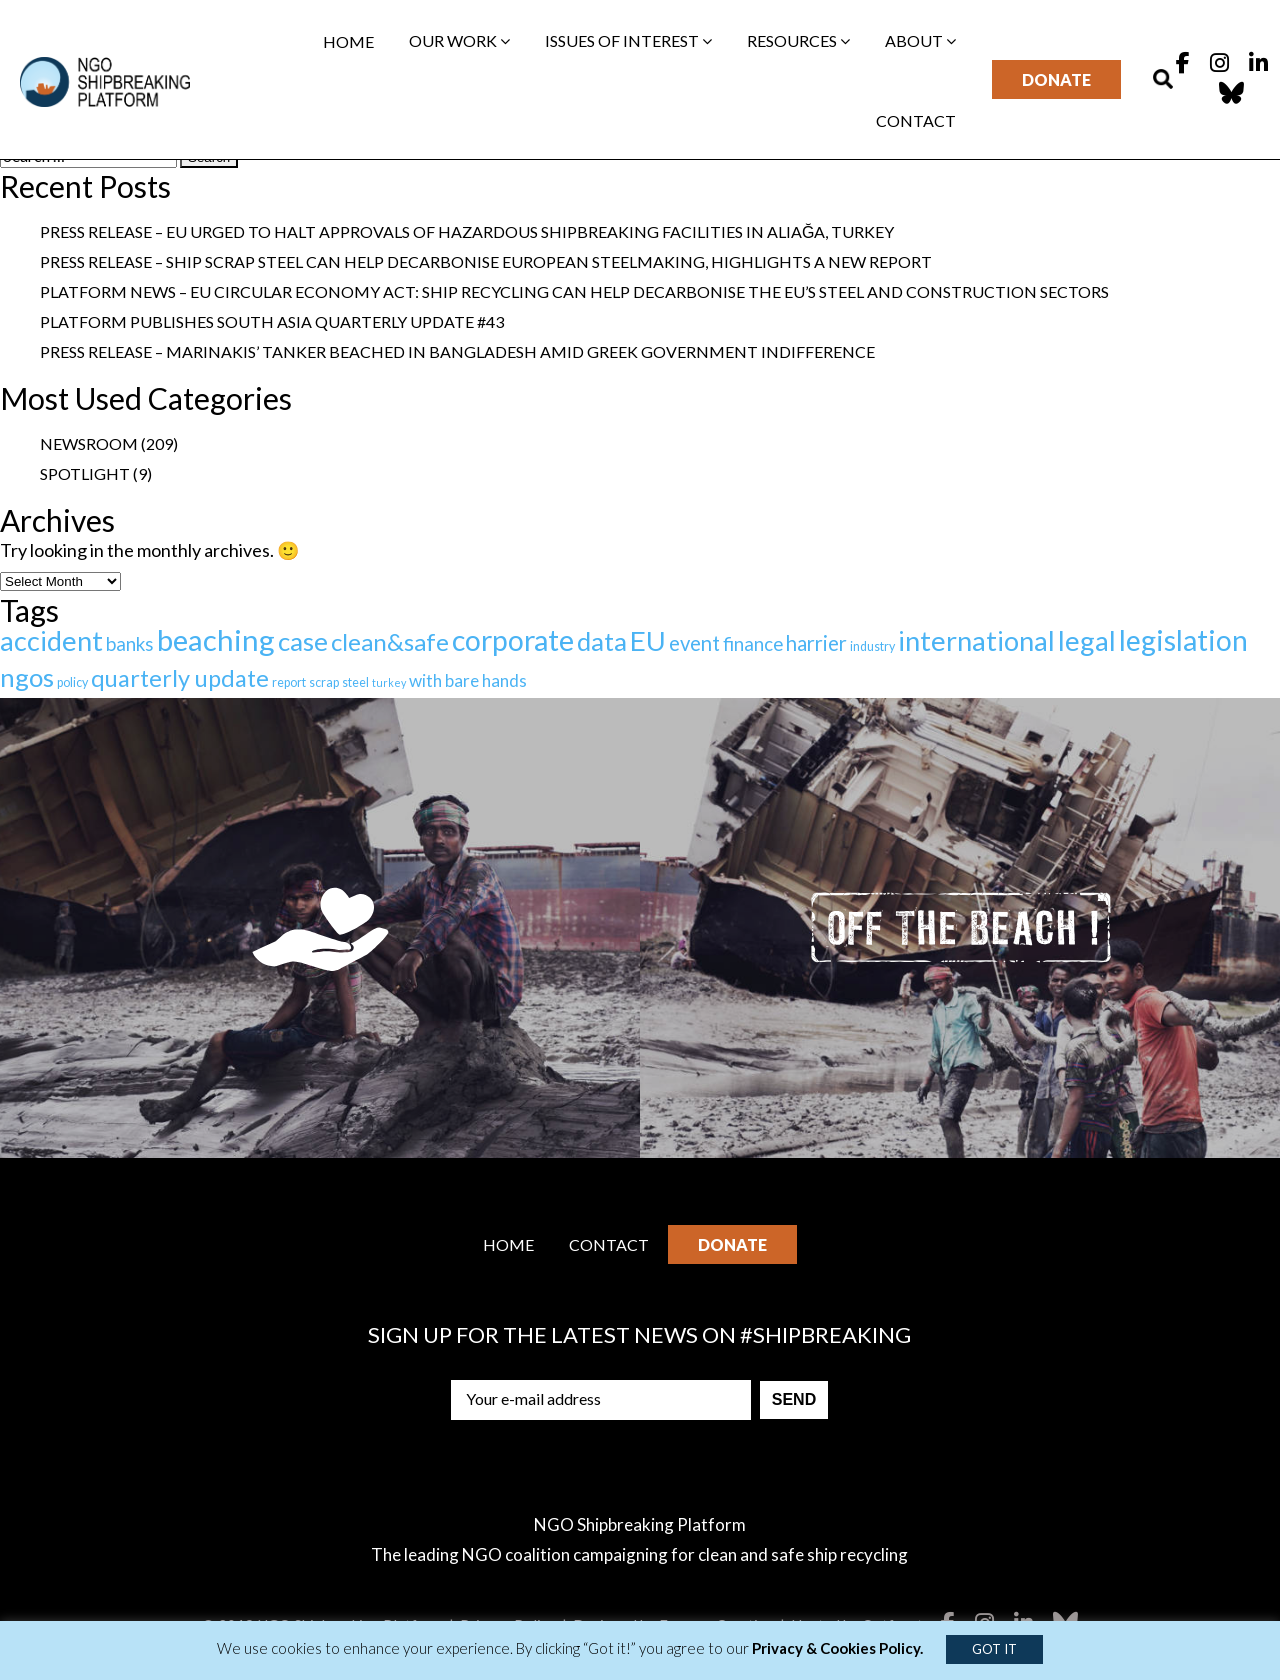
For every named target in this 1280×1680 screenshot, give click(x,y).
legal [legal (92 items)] (1087, 640)
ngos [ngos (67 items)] (27, 677)
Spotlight (85, 473)
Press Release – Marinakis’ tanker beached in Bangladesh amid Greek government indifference (457, 351)
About (920, 40)
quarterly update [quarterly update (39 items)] (180, 678)
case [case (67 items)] (303, 641)
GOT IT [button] (994, 1649)
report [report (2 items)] (289, 682)
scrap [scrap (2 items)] (324, 682)
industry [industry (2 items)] (872, 646)
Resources (798, 40)
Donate (1056, 79)
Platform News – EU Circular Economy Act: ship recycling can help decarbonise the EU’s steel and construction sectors (574, 291)
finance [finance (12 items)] (753, 643)
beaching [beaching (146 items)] (216, 639)
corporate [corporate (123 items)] (513, 640)
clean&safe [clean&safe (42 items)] (390, 641)
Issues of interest (628, 40)
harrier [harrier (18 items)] (816, 643)
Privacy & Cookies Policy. (837, 1648)
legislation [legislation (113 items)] (1183, 640)
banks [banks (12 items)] (130, 643)
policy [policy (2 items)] (72, 682)
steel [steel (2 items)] (355, 682)
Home (348, 41)
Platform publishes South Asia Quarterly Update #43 (272, 321)
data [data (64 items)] (602, 641)
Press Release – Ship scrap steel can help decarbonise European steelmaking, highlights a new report (486, 261)
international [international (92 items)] (976, 640)
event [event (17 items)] (694, 643)
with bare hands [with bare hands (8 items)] (468, 680)
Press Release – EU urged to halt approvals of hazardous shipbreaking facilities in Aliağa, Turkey (467, 231)
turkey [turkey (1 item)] (389, 682)
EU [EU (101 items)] (648, 640)
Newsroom (89, 443)
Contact (916, 120)
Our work (459, 40)
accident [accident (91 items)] (51, 640)
